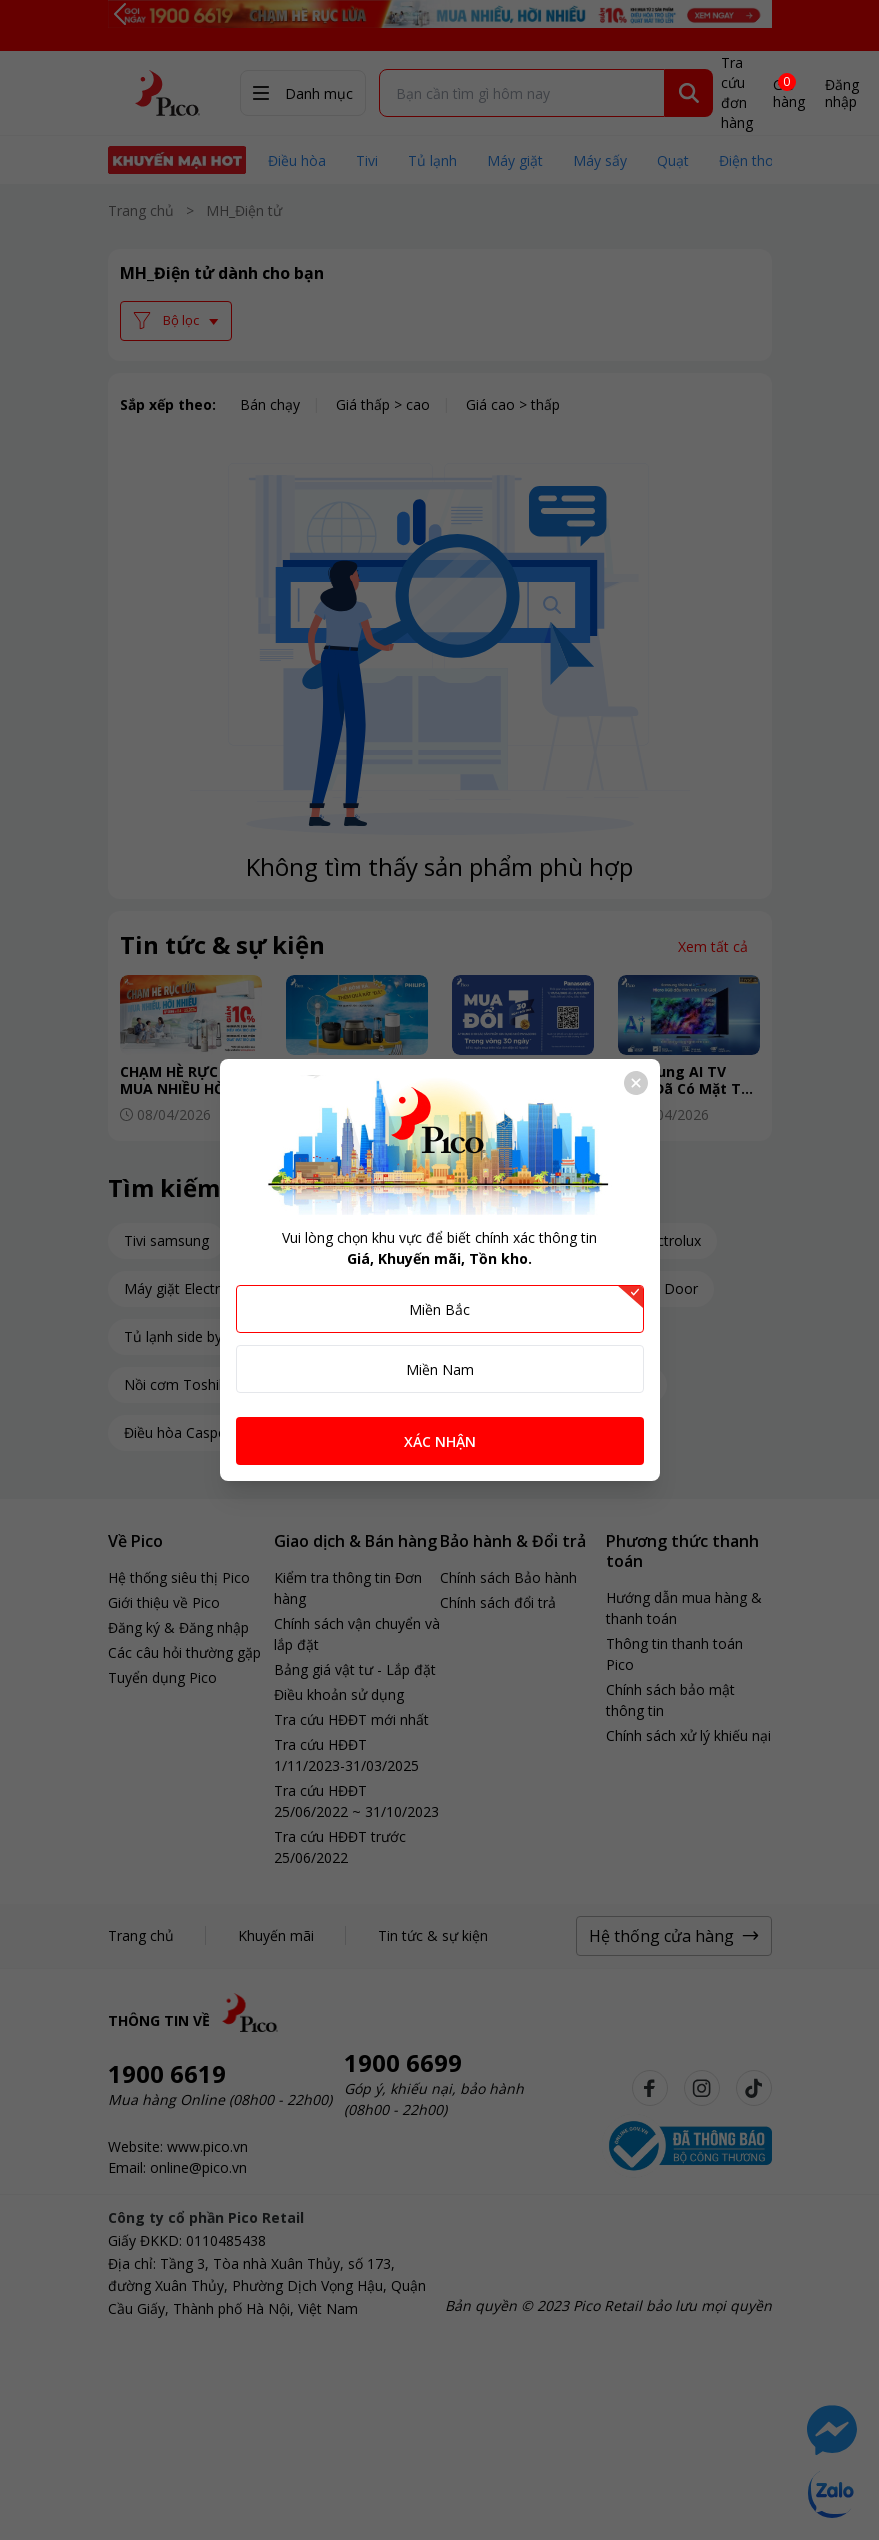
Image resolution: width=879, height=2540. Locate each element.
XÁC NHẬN (440, 1441)
